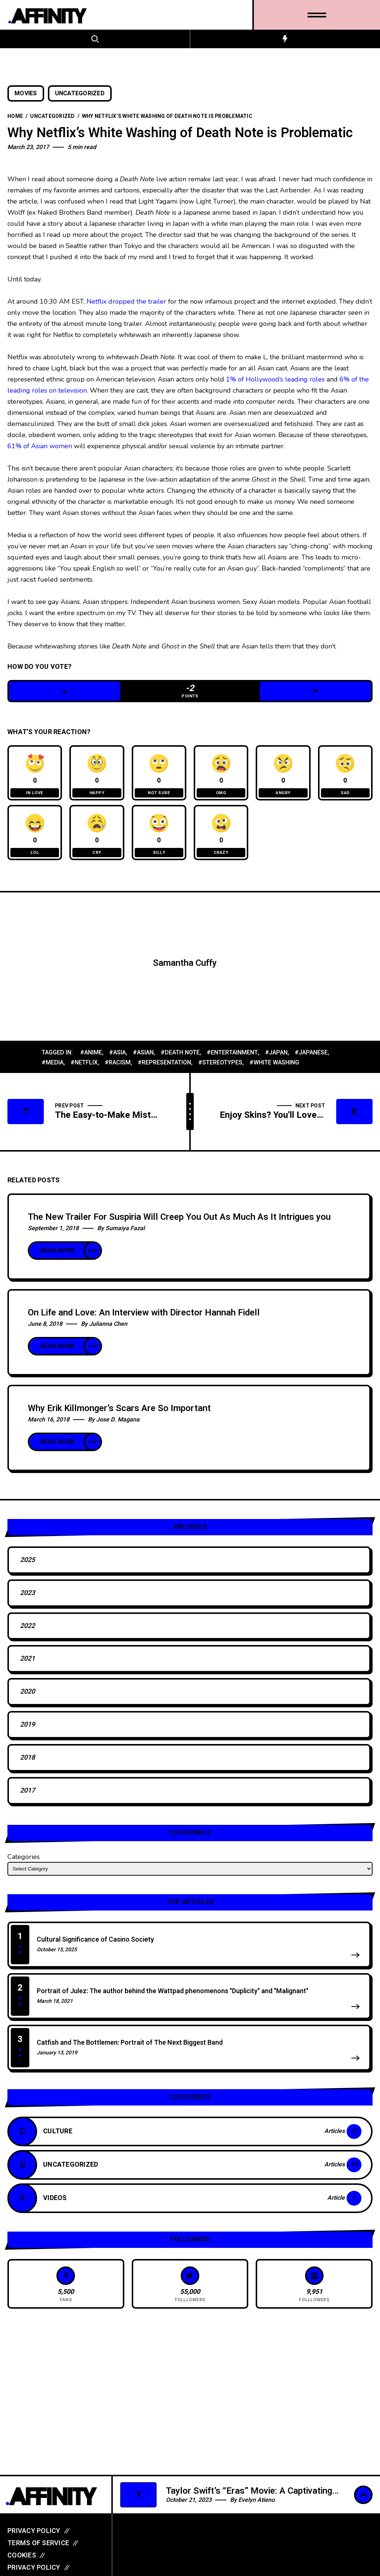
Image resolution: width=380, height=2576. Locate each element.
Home (15, 116)
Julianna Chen (108, 1329)
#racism (118, 1068)
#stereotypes (220, 1068)
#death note (180, 1058)
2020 (27, 1697)
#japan (276, 1058)
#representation (164, 1068)
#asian (143, 1058)
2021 (27, 1664)
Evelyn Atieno (256, 2500)
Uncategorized (80, 93)
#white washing (274, 1068)
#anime (91, 1058)
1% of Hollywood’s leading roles (276, 379)
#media (52, 1068)
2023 (27, 1599)
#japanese (311, 1058)
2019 (27, 1730)
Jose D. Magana (118, 1425)
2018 (27, 1763)
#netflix (84, 1068)
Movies (25, 93)
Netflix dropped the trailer (126, 301)
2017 (27, 1796)
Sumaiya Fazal (125, 1233)
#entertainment (232, 1058)
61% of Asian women (39, 446)
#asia (117, 1058)
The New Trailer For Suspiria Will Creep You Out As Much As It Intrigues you (179, 1222)
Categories (23, 1862)
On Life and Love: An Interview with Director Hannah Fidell (144, 1318)
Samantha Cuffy (185, 968)
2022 (27, 1631)
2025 (27, 1566)
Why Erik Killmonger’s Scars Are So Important (119, 1413)
